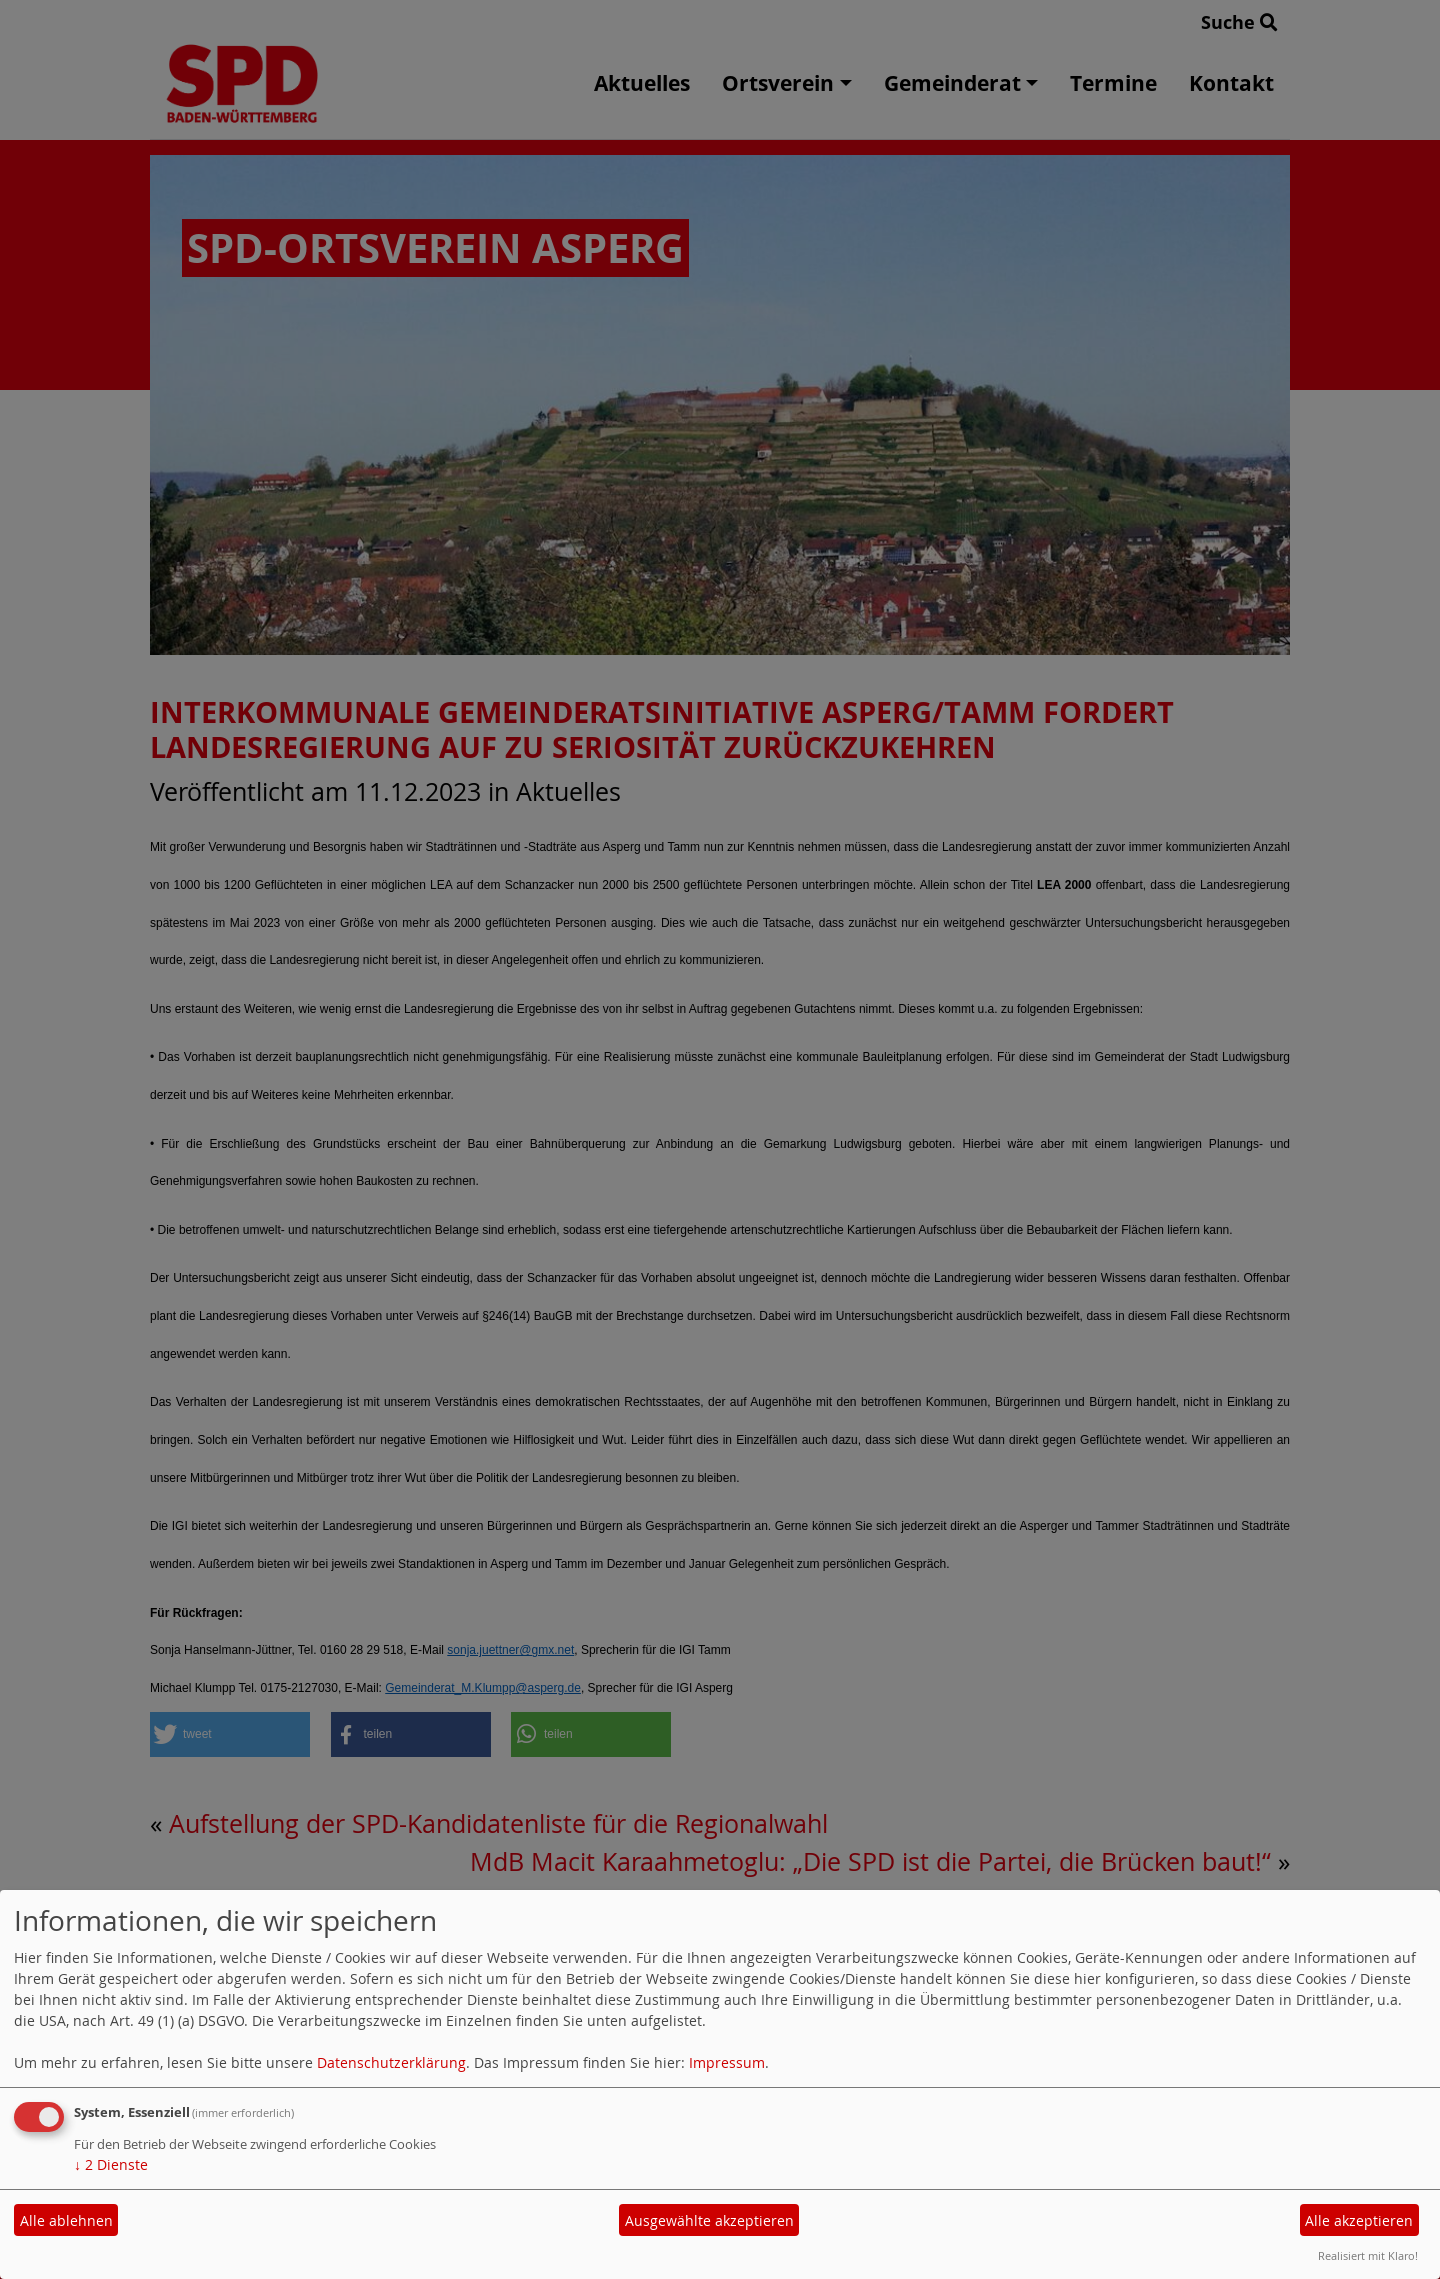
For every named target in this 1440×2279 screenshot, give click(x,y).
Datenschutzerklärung (391, 2062)
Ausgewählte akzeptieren (709, 2220)
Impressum (727, 2062)
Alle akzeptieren (1359, 2220)
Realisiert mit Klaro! (1368, 2255)
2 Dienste (111, 2164)
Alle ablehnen (66, 2220)
